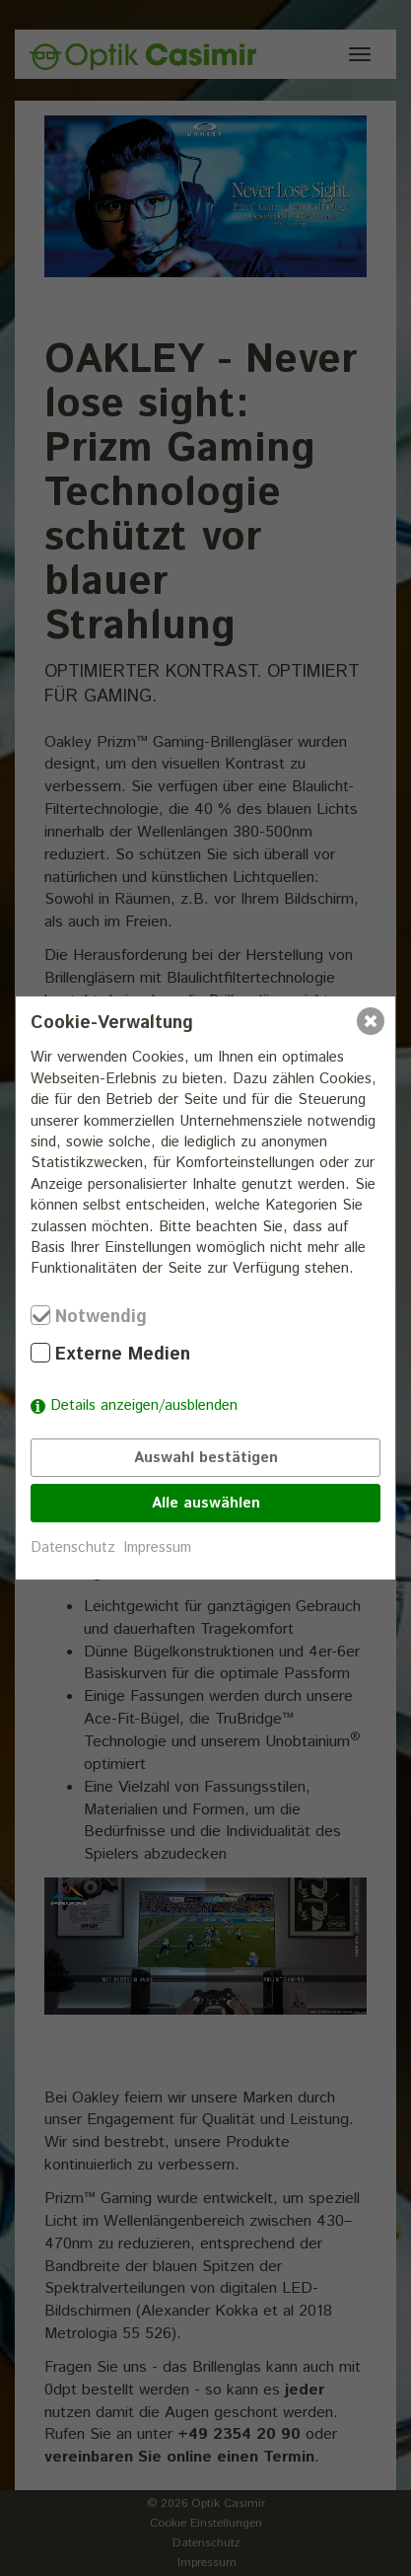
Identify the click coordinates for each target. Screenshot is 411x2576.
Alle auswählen (206, 1503)
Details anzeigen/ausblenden (144, 1405)
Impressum (157, 1547)
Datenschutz (73, 1547)
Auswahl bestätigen (206, 1457)
